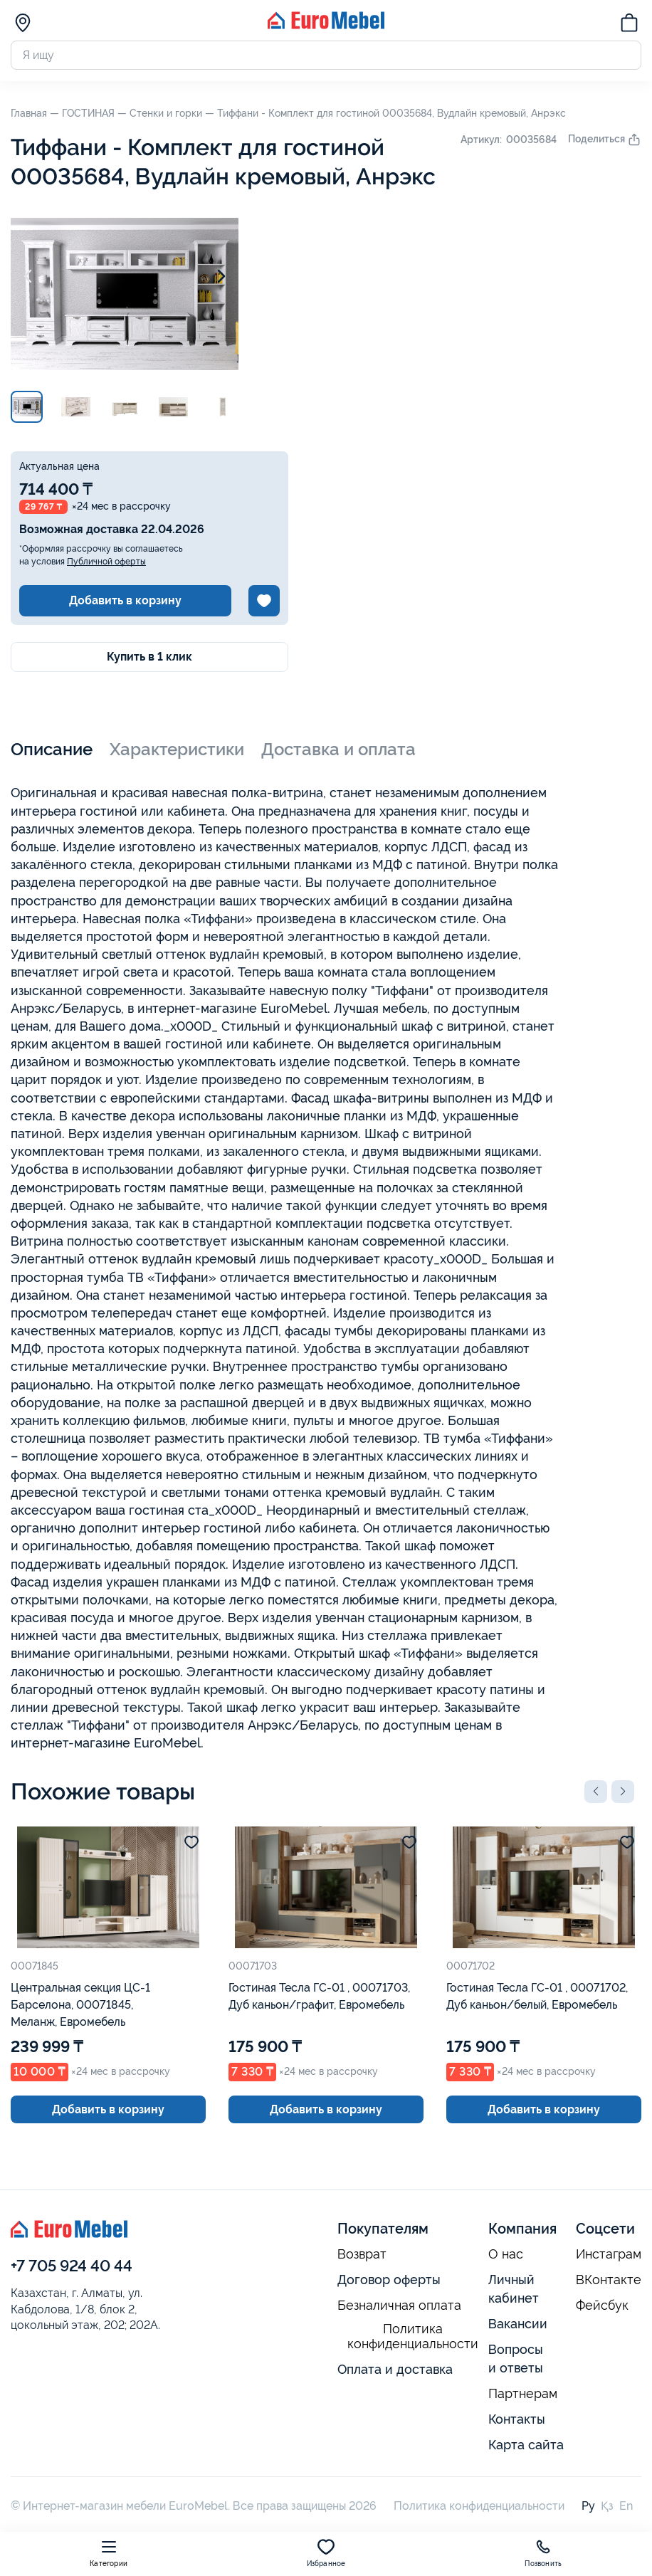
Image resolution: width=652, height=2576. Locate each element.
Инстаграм (608, 2254)
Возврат (362, 2254)
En (626, 2506)
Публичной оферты (106, 562)
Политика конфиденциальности (412, 2336)
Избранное (326, 2552)
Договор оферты (389, 2279)
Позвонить (543, 2552)
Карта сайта (526, 2444)
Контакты (516, 2419)
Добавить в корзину (125, 600)
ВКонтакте (608, 2280)
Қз (607, 2506)
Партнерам (522, 2394)
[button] (595, 1791)
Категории (108, 2552)
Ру (588, 2506)
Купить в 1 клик (149, 656)
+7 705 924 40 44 (71, 2265)
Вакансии (517, 2323)
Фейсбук (602, 2305)
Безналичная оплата (399, 2305)
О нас (505, 2254)
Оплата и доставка (395, 2369)
